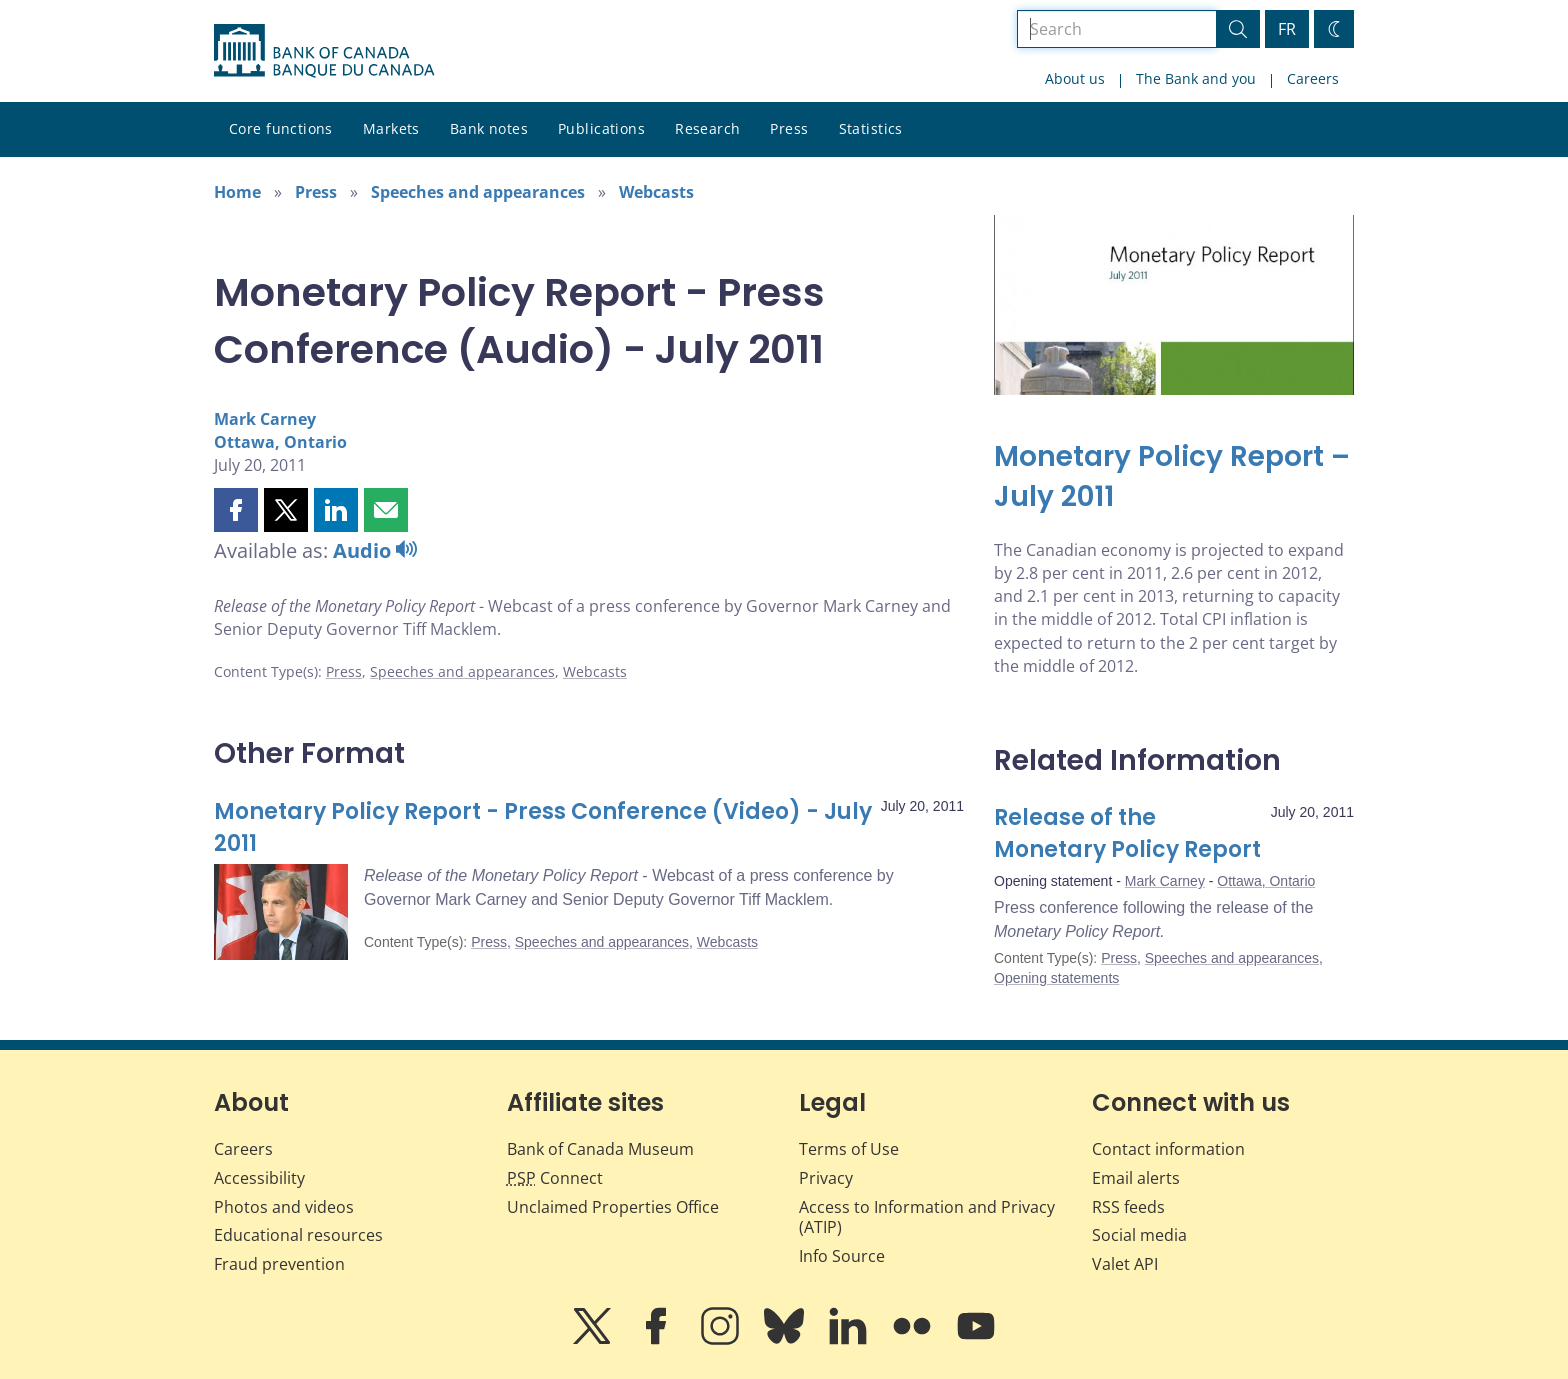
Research (707, 128)
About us (1075, 78)
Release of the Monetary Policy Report (1127, 833)
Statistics (871, 128)
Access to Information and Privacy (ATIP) (927, 1217)
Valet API (1125, 1264)
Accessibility (259, 1178)
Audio (375, 550)
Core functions (281, 128)
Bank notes (489, 128)
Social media (1139, 1235)
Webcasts (656, 192)
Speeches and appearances (478, 192)
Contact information (1168, 1149)
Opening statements (1056, 978)
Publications (601, 128)
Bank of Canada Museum (600, 1149)
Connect (555, 1178)
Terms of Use (849, 1149)
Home (237, 192)
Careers (1313, 78)
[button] (236, 510)
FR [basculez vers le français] (1287, 29)
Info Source (842, 1256)
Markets (391, 128)
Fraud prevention (279, 1264)
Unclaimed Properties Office (613, 1207)
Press (789, 128)
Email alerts (1136, 1178)
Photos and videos (284, 1207)
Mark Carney (265, 419)
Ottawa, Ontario (280, 442)
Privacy (826, 1178)
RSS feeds (1128, 1207)
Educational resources (298, 1235)
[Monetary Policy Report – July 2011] (1174, 477)
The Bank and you (1196, 78)
